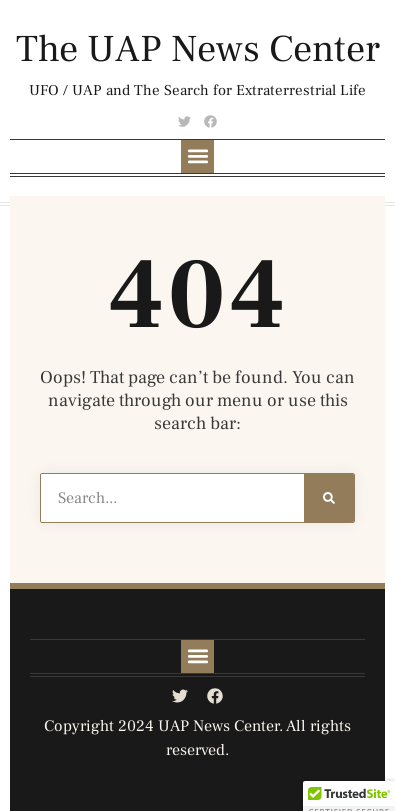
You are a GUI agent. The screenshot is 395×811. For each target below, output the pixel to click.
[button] (197, 156)
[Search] (329, 498)
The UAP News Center (198, 49)
